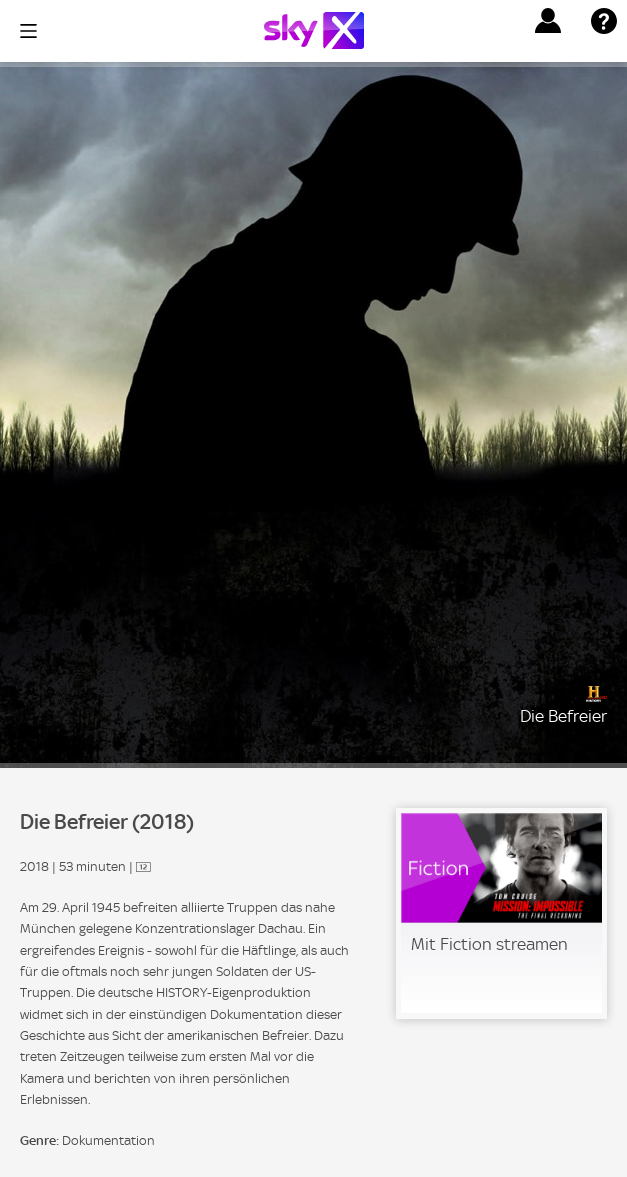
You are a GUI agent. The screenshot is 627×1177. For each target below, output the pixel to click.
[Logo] (314, 30)
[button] (548, 21)
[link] (501, 913)
